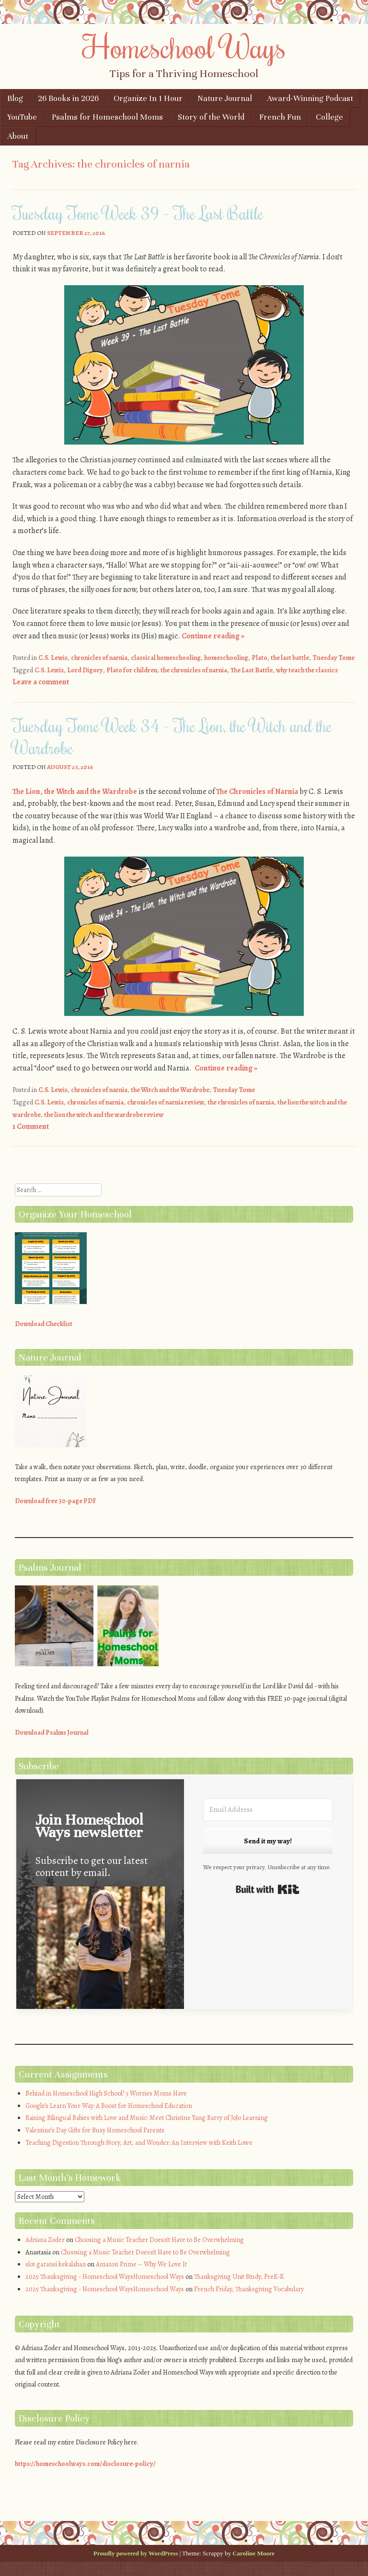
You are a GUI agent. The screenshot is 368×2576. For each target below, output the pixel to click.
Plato (259, 657)
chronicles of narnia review (165, 1102)
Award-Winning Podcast (310, 98)
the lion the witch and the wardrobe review (103, 1114)
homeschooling (226, 657)
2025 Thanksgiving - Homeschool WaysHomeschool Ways (104, 2276)
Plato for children (131, 670)
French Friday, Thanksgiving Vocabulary (249, 2289)
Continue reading (213, 636)
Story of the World (211, 117)
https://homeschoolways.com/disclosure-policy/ (85, 2463)
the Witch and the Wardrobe (170, 1089)
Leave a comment (40, 682)
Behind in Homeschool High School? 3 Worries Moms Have (106, 2093)
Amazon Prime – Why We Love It (141, 2264)
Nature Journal (224, 98)
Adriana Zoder (45, 2239)
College (329, 117)
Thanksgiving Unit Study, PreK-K (239, 2276)
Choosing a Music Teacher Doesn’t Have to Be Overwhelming (159, 2239)
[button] (100, 1957)
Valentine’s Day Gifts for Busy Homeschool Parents (94, 2130)
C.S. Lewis (53, 657)
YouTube (22, 117)
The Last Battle (251, 670)
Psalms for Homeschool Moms (107, 117)
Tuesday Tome (333, 657)
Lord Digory (85, 670)
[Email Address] (268, 1809)
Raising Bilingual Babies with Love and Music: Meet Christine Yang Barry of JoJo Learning (146, 2117)
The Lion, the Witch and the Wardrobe (74, 791)
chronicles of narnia (99, 657)
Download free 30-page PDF (55, 1500)
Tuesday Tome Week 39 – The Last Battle (138, 213)
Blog (15, 98)
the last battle (290, 657)
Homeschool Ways (184, 46)
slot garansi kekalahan (55, 2264)
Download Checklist (43, 1323)
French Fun (280, 117)
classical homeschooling (166, 657)
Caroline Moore (253, 2553)
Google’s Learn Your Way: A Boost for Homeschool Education (108, 2105)
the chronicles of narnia (194, 670)
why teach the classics (307, 670)
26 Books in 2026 (68, 98)
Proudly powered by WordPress (135, 2553)
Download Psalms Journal (52, 1732)
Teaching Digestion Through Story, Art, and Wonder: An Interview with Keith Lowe (139, 2142)
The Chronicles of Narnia (257, 791)
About (17, 136)
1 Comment (30, 1126)
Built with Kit (267, 1889)
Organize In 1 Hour (148, 98)
